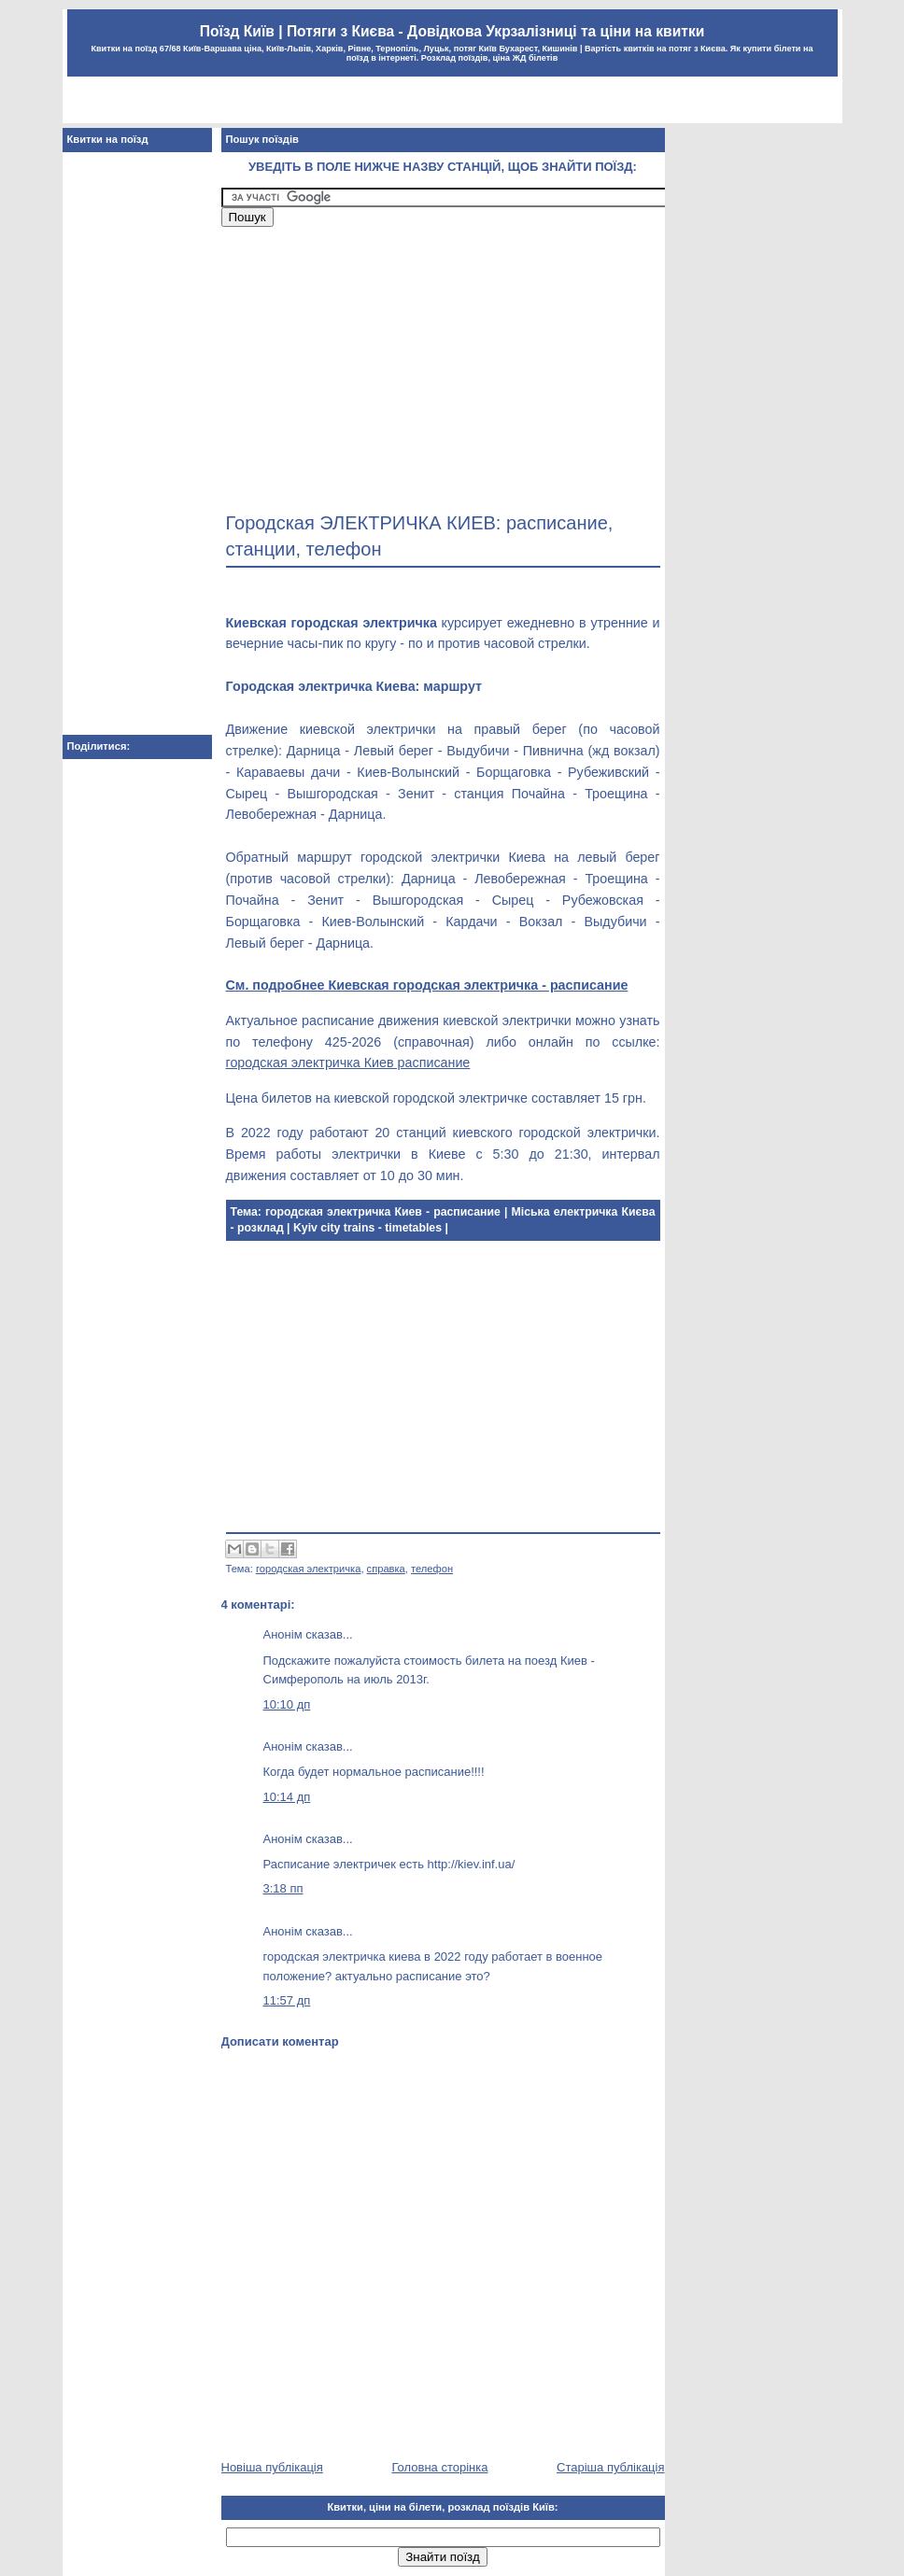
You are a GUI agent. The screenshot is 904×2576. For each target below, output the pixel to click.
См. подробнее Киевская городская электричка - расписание (427, 985)
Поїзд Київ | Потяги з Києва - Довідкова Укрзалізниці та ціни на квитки (452, 31)
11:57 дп (287, 2000)
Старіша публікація (610, 2467)
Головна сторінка (439, 2467)
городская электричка (308, 1568)
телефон (432, 1568)
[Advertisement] (452, 102)
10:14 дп (287, 1797)
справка (386, 1568)
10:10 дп (287, 1704)
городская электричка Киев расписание (348, 1062)
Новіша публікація (272, 2467)
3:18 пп (283, 1888)
